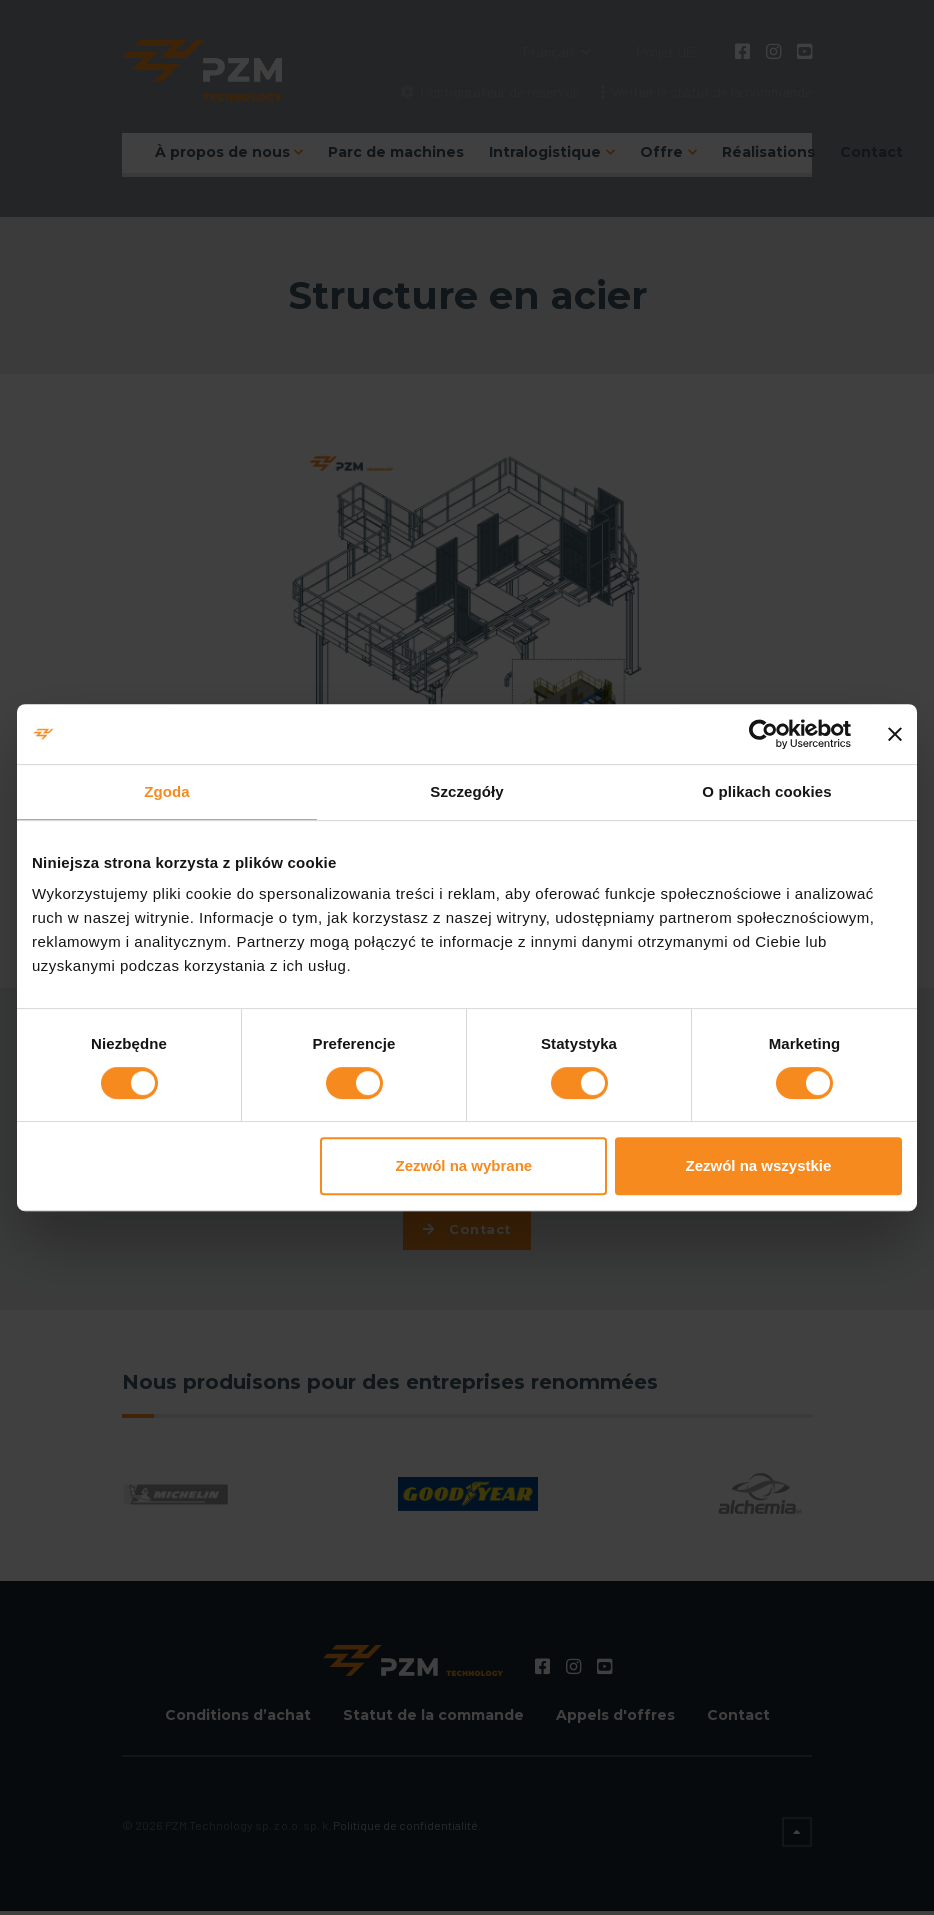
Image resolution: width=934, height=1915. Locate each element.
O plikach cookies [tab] (766, 791)
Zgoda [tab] (167, 791)
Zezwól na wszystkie (759, 1165)
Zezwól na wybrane (464, 1165)
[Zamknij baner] (895, 734)
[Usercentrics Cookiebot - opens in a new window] (763, 734)
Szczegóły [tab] (466, 791)
